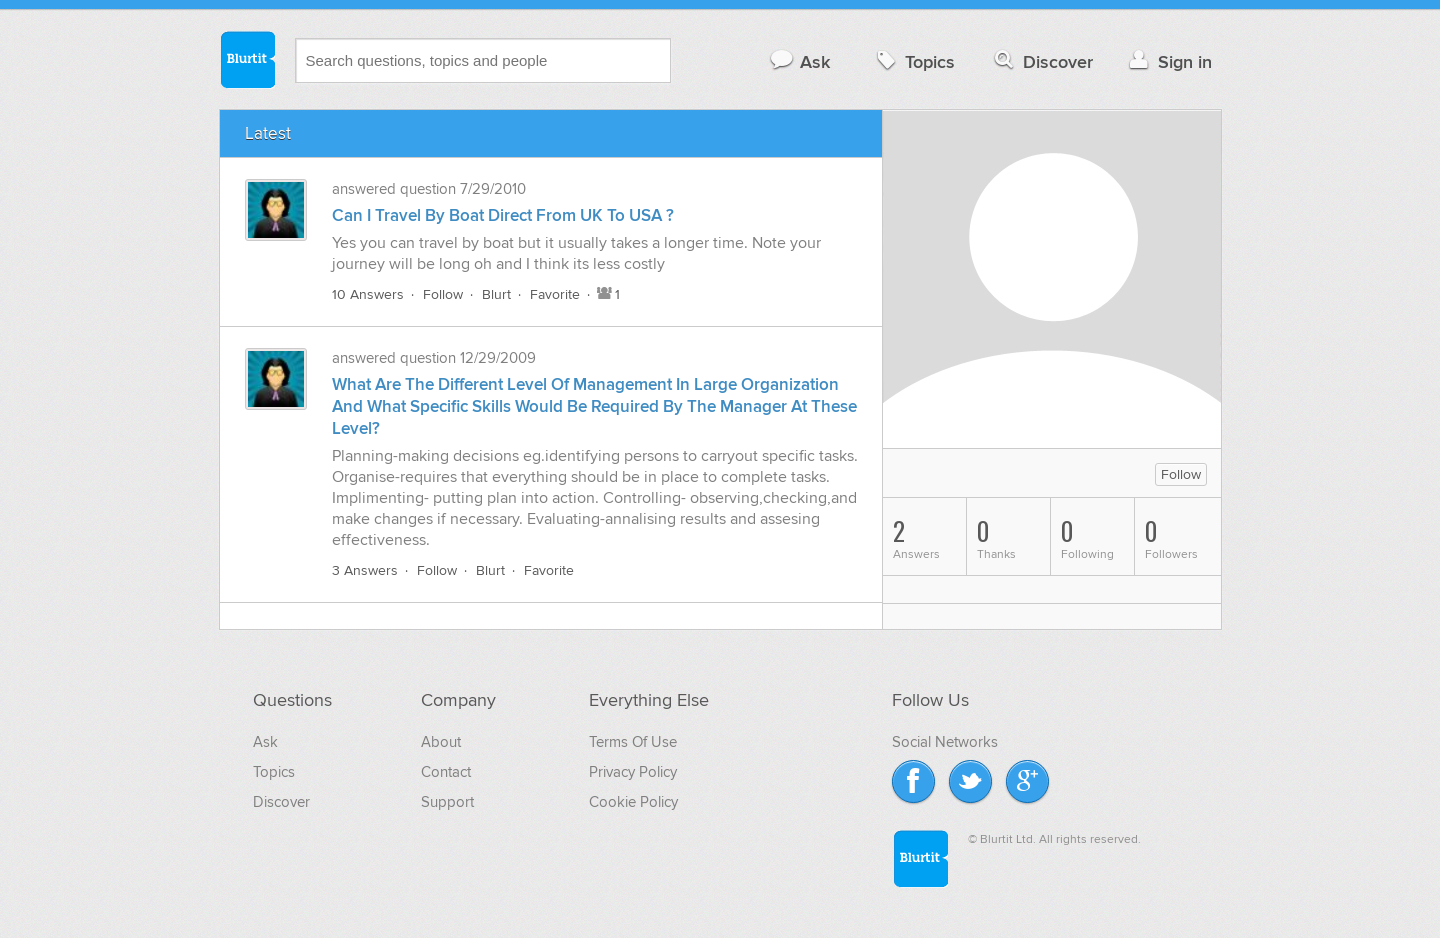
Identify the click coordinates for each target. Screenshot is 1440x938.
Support (447, 802)
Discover (1041, 61)
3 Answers (365, 570)
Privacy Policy (633, 772)
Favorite (555, 294)
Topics (913, 61)
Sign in (1168, 61)
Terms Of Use (633, 742)
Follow (443, 294)
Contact (446, 772)
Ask (799, 61)
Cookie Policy (633, 802)
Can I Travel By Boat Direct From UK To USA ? (503, 216)
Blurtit (247, 59)
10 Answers (368, 294)
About (441, 742)
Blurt (496, 294)
